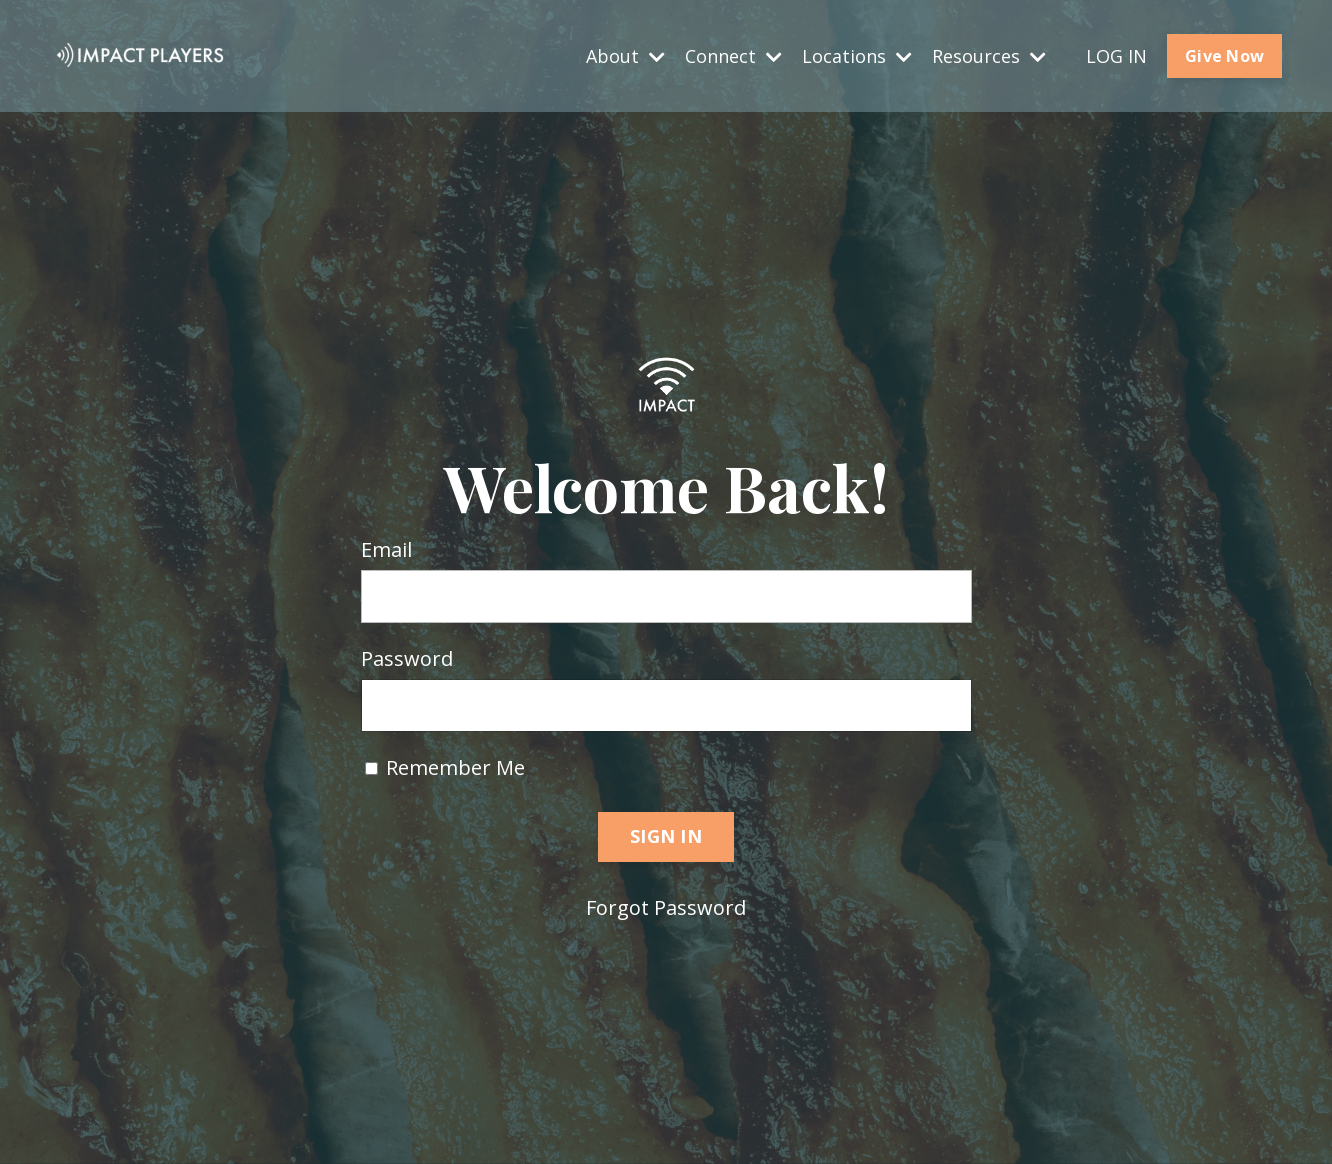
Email (386, 549)
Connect (733, 56)
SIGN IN (666, 836)
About (625, 56)
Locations (857, 56)
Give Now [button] (1224, 56)
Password (407, 658)
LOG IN (1116, 56)
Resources (989, 56)
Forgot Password (666, 907)
